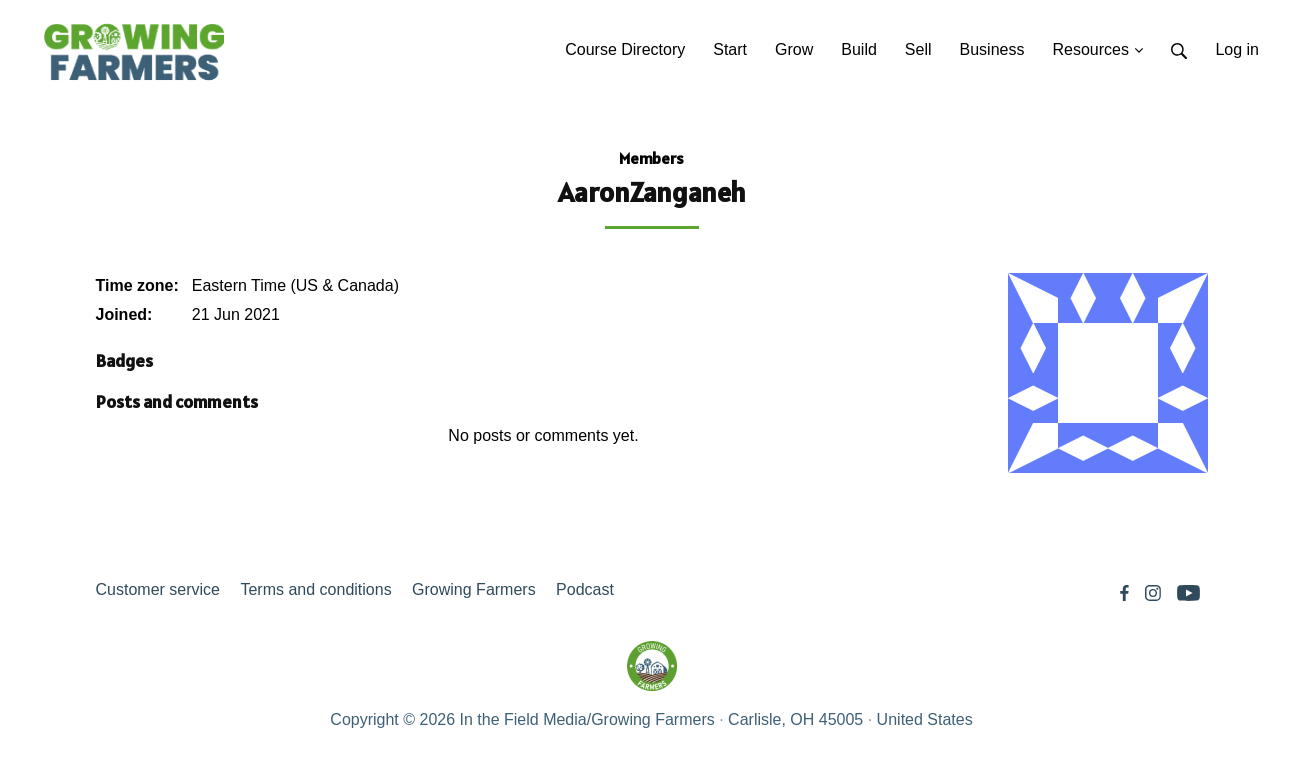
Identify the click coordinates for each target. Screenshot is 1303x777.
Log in (1237, 49)
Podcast (585, 589)
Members (651, 158)
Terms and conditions (315, 589)
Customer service (158, 589)
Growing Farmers (474, 589)
